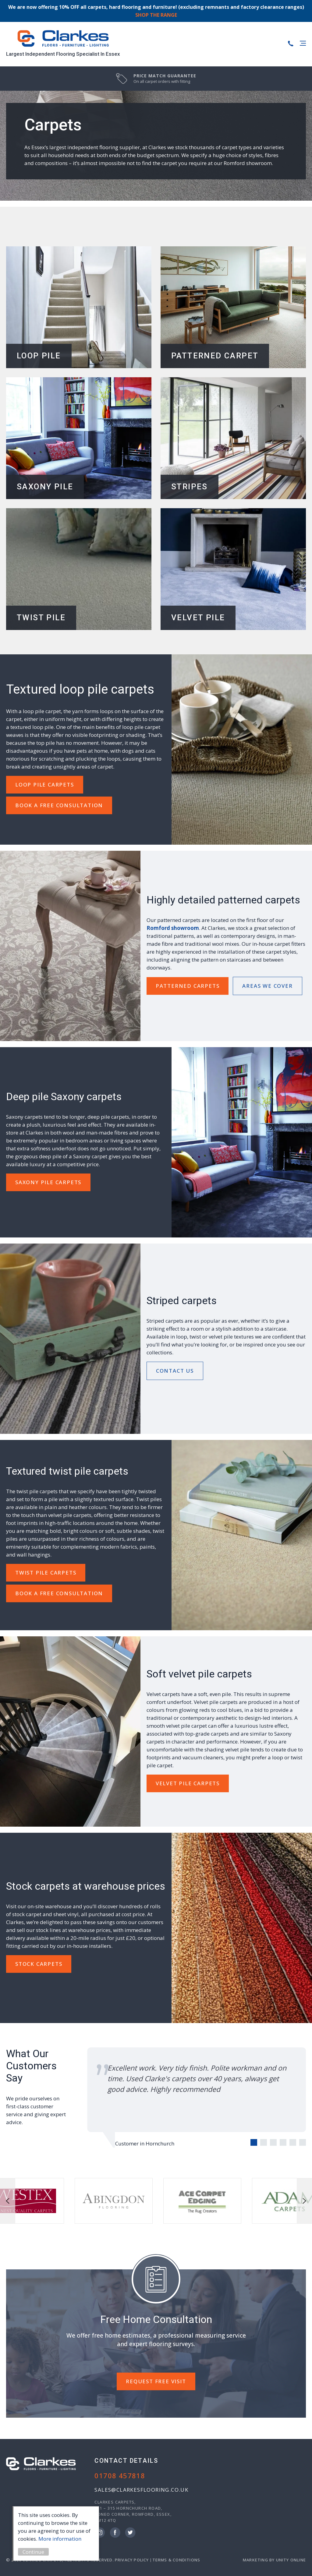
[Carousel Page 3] (273, 2142)
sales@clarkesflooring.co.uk (141, 2489)
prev (7, 2201)
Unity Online (291, 2560)
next (304, 2201)
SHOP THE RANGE (156, 15)
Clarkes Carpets (63, 39)
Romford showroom (173, 927)
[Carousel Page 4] (283, 2142)
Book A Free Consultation (59, 805)
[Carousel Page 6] (302, 2142)
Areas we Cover (267, 985)
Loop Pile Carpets (44, 784)
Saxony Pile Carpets (48, 1182)
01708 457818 (119, 2475)
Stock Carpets (38, 1963)
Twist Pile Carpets (45, 1572)
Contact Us (175, 1370)
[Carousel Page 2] (263, 2142)
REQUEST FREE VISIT (156, 2381)
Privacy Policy (132, 2560)
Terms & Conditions (176, 2560)
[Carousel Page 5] (292, 2142)
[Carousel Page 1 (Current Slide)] (253, 2142)
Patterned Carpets (188, 985)
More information (62, 2538)
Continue (36, 2551)
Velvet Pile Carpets (188, 1783)
